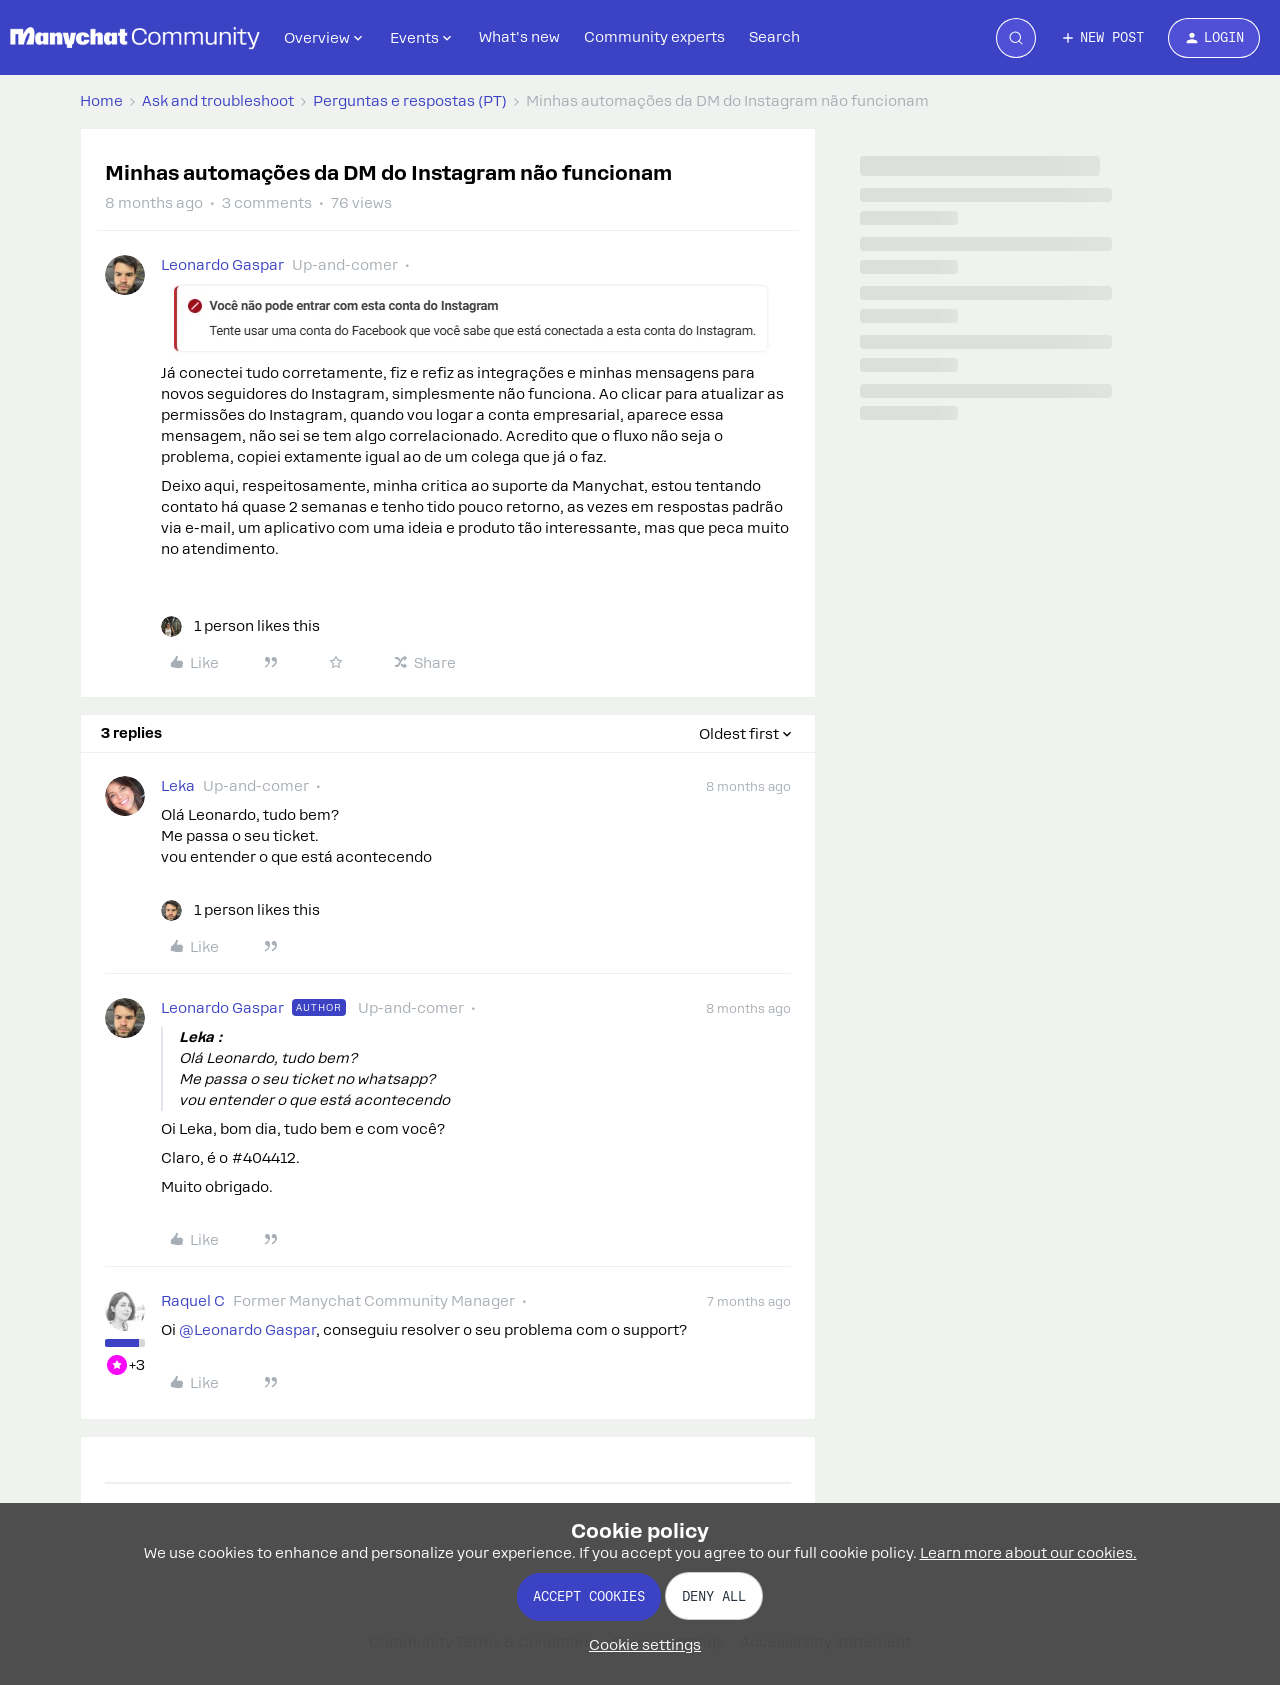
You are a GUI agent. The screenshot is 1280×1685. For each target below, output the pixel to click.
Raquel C (193, 1301)
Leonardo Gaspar (222, 265)
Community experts (654, 37)
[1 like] (240, 626)
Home (101, 101)
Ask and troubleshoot (218, 101)
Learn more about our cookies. (1028, 1553)
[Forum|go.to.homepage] (135, 38)
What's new (519, 37)
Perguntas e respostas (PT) (410, 101)
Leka (178, 786)
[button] (1102, 38)
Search (774, 37)
